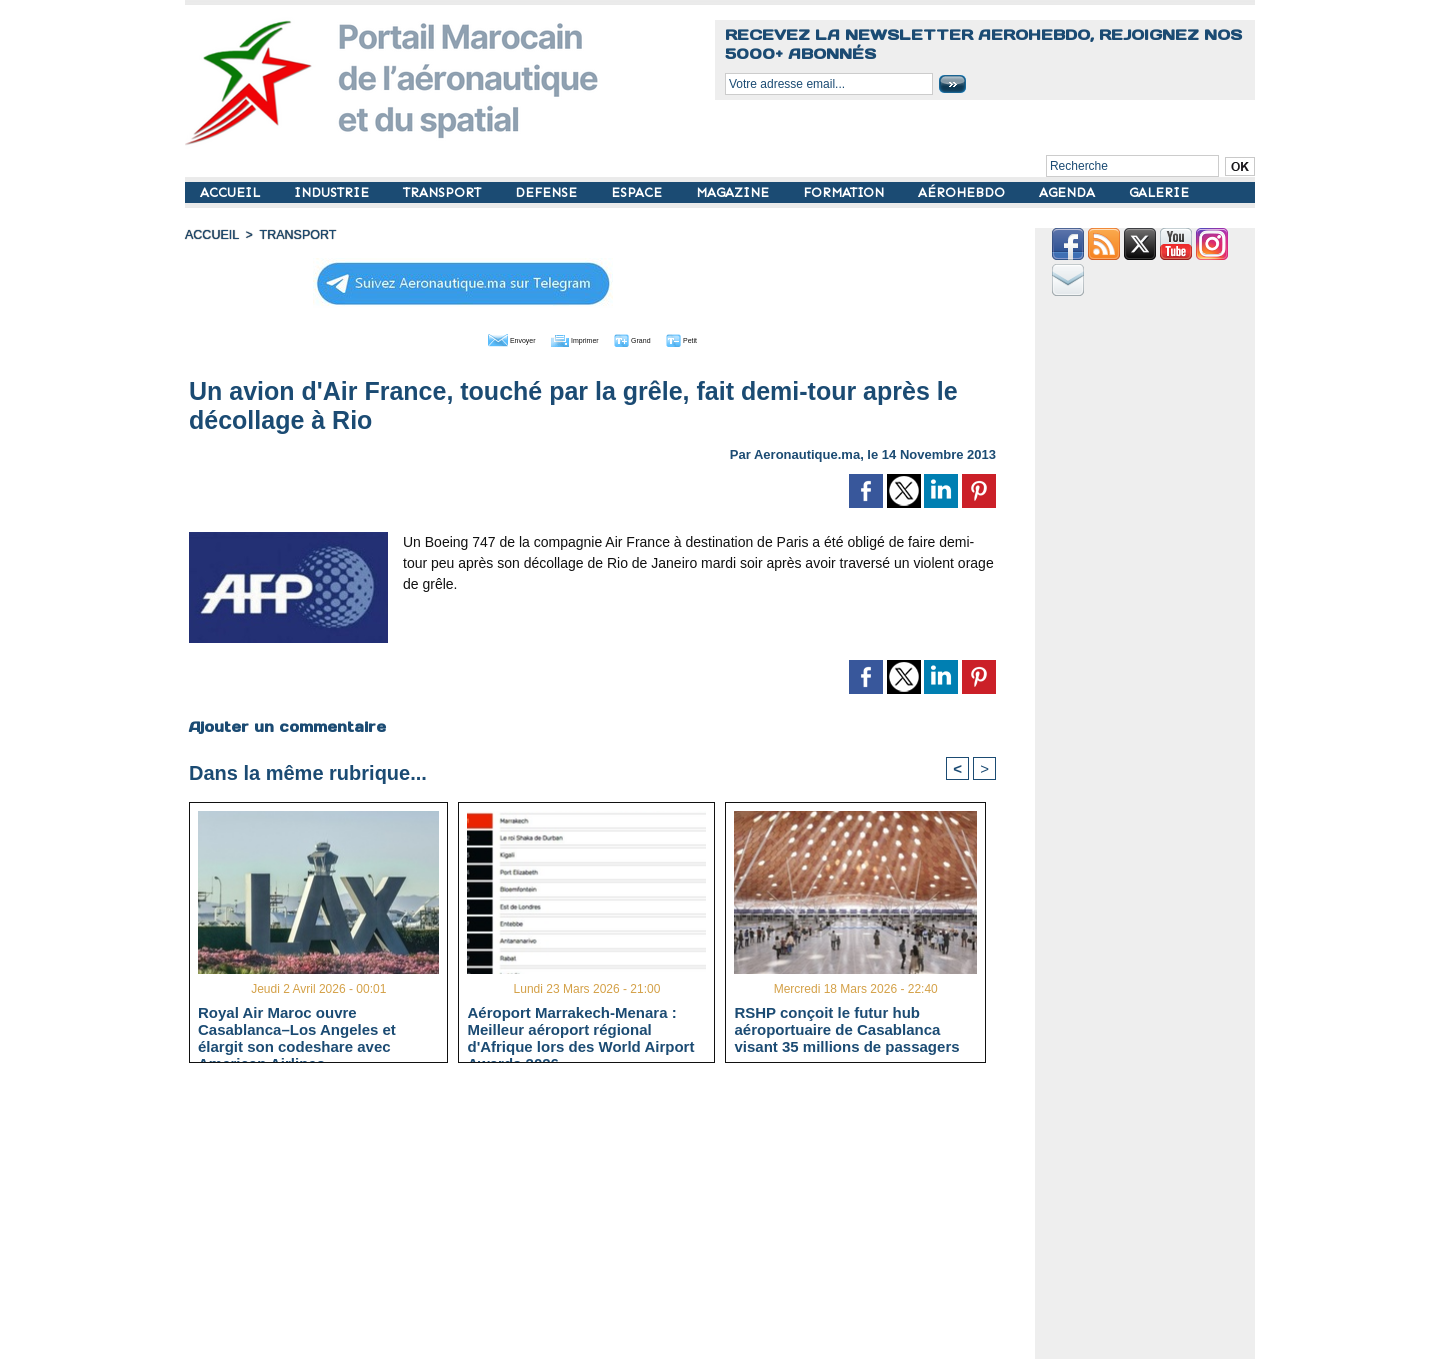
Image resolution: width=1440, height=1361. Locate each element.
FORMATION (845, 192)
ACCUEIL (232, 192)
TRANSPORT (444, 192)
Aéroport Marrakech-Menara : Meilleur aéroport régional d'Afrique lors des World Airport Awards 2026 (580, 1029)
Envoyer (478, 338)
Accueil (211, 235)
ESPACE (638, 192)
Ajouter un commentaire (286, 725)
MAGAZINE (734, 192)
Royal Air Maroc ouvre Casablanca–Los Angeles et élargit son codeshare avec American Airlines (297, 1029)
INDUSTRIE (333, 192)
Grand (653, 338)
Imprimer (569, 338)
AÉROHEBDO (963, 192)
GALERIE (1159, 192)
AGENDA (1069, 192)
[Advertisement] (607, 1219)
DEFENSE (548, 192)
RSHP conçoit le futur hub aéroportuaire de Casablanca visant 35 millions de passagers (846, 1029)
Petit (720, 338)
